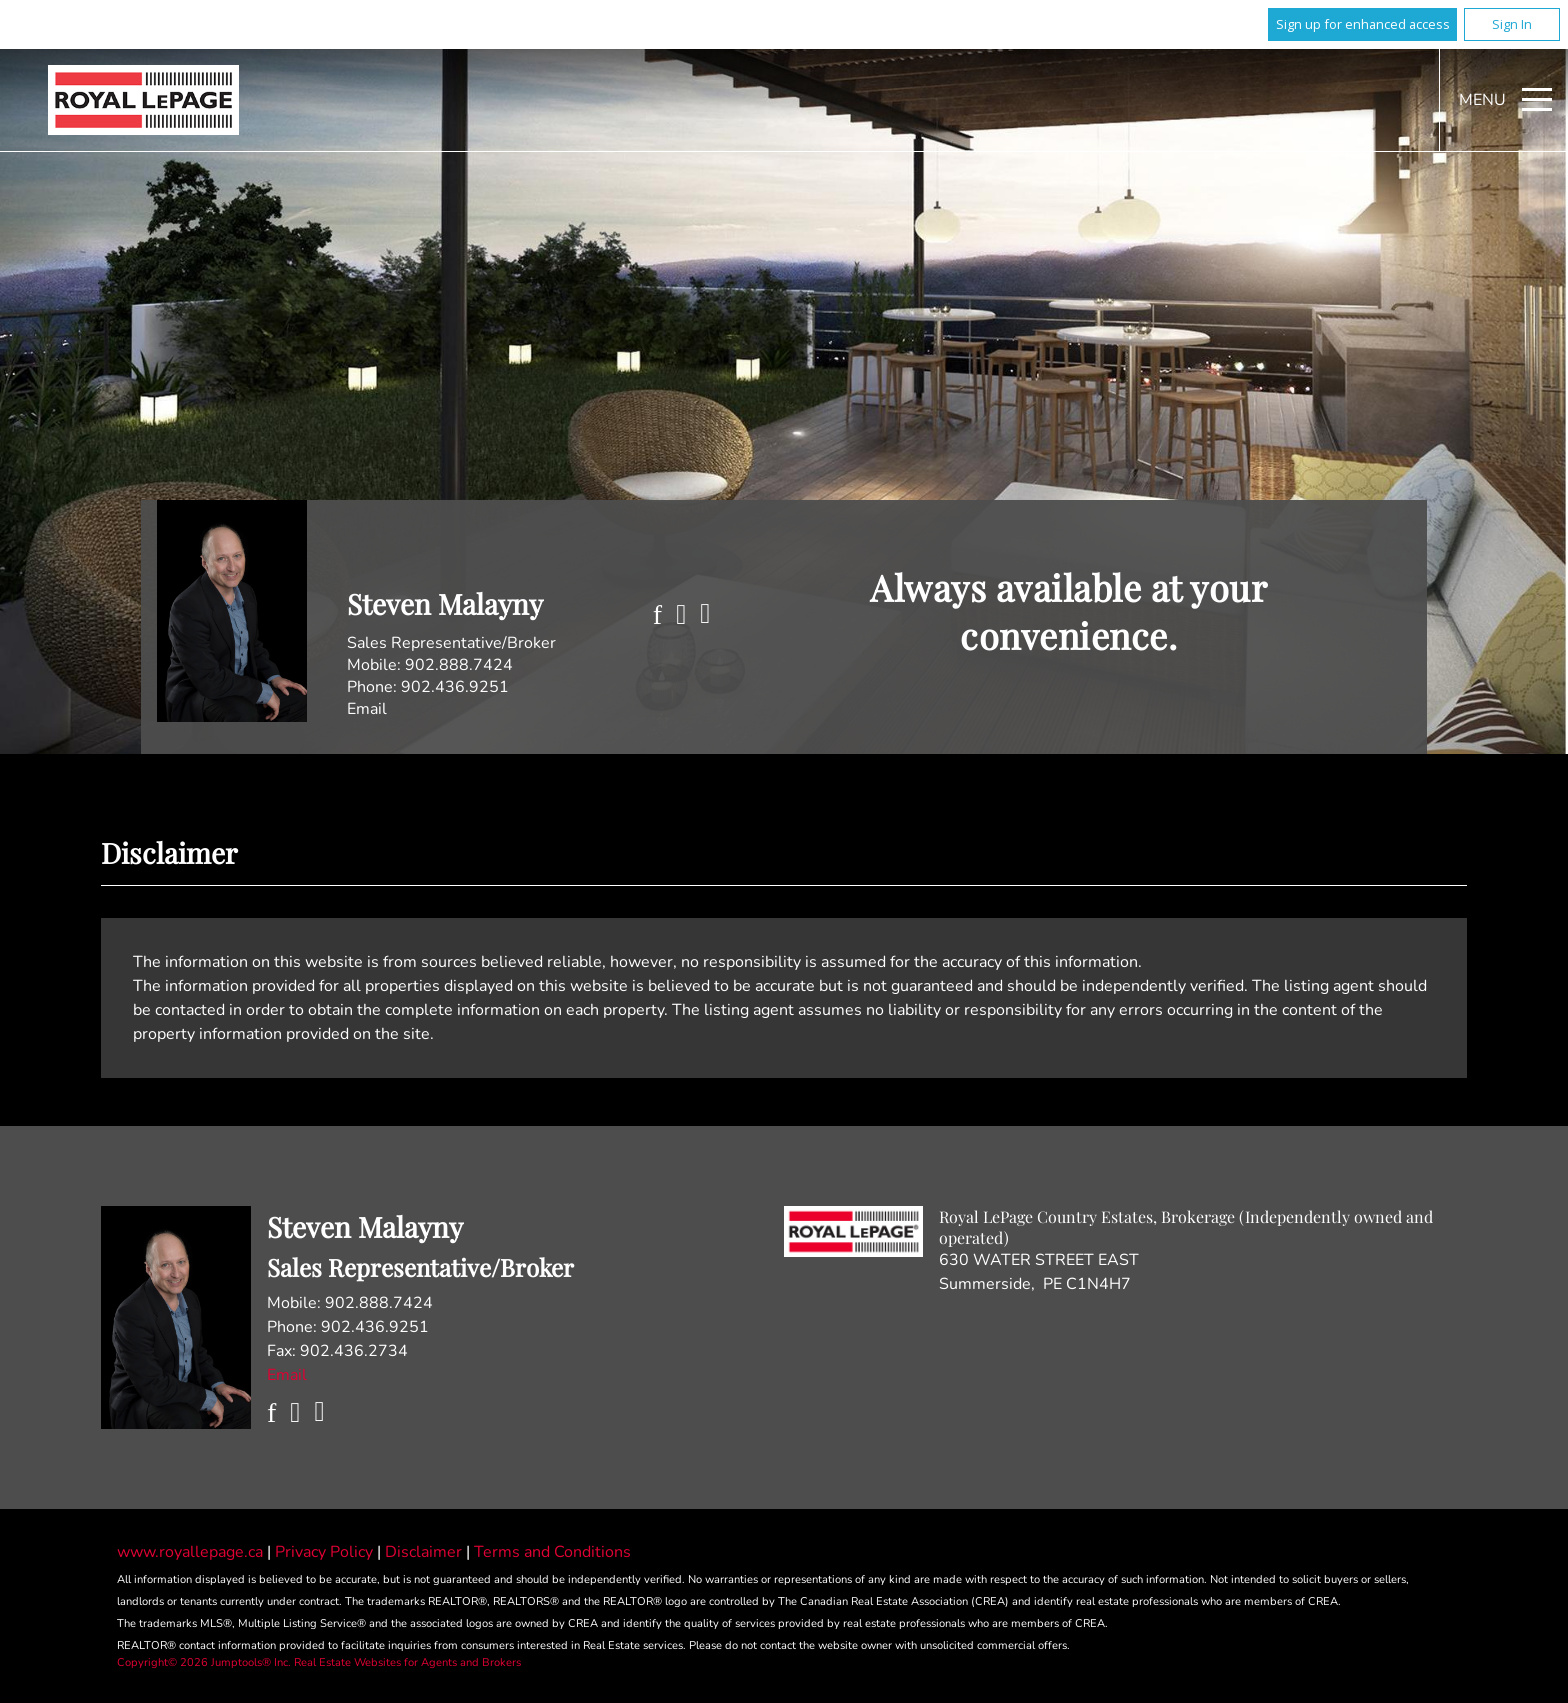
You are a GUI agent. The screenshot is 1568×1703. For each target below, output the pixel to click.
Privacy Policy (326, 1552)
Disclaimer (425, 1552)
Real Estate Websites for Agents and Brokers (407, 1662)
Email (367, 709)
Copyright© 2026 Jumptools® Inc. (204, 1662)
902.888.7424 (459, 665)
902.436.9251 (455, 687)
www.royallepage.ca (190, 1552)
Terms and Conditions (552, 1552)
